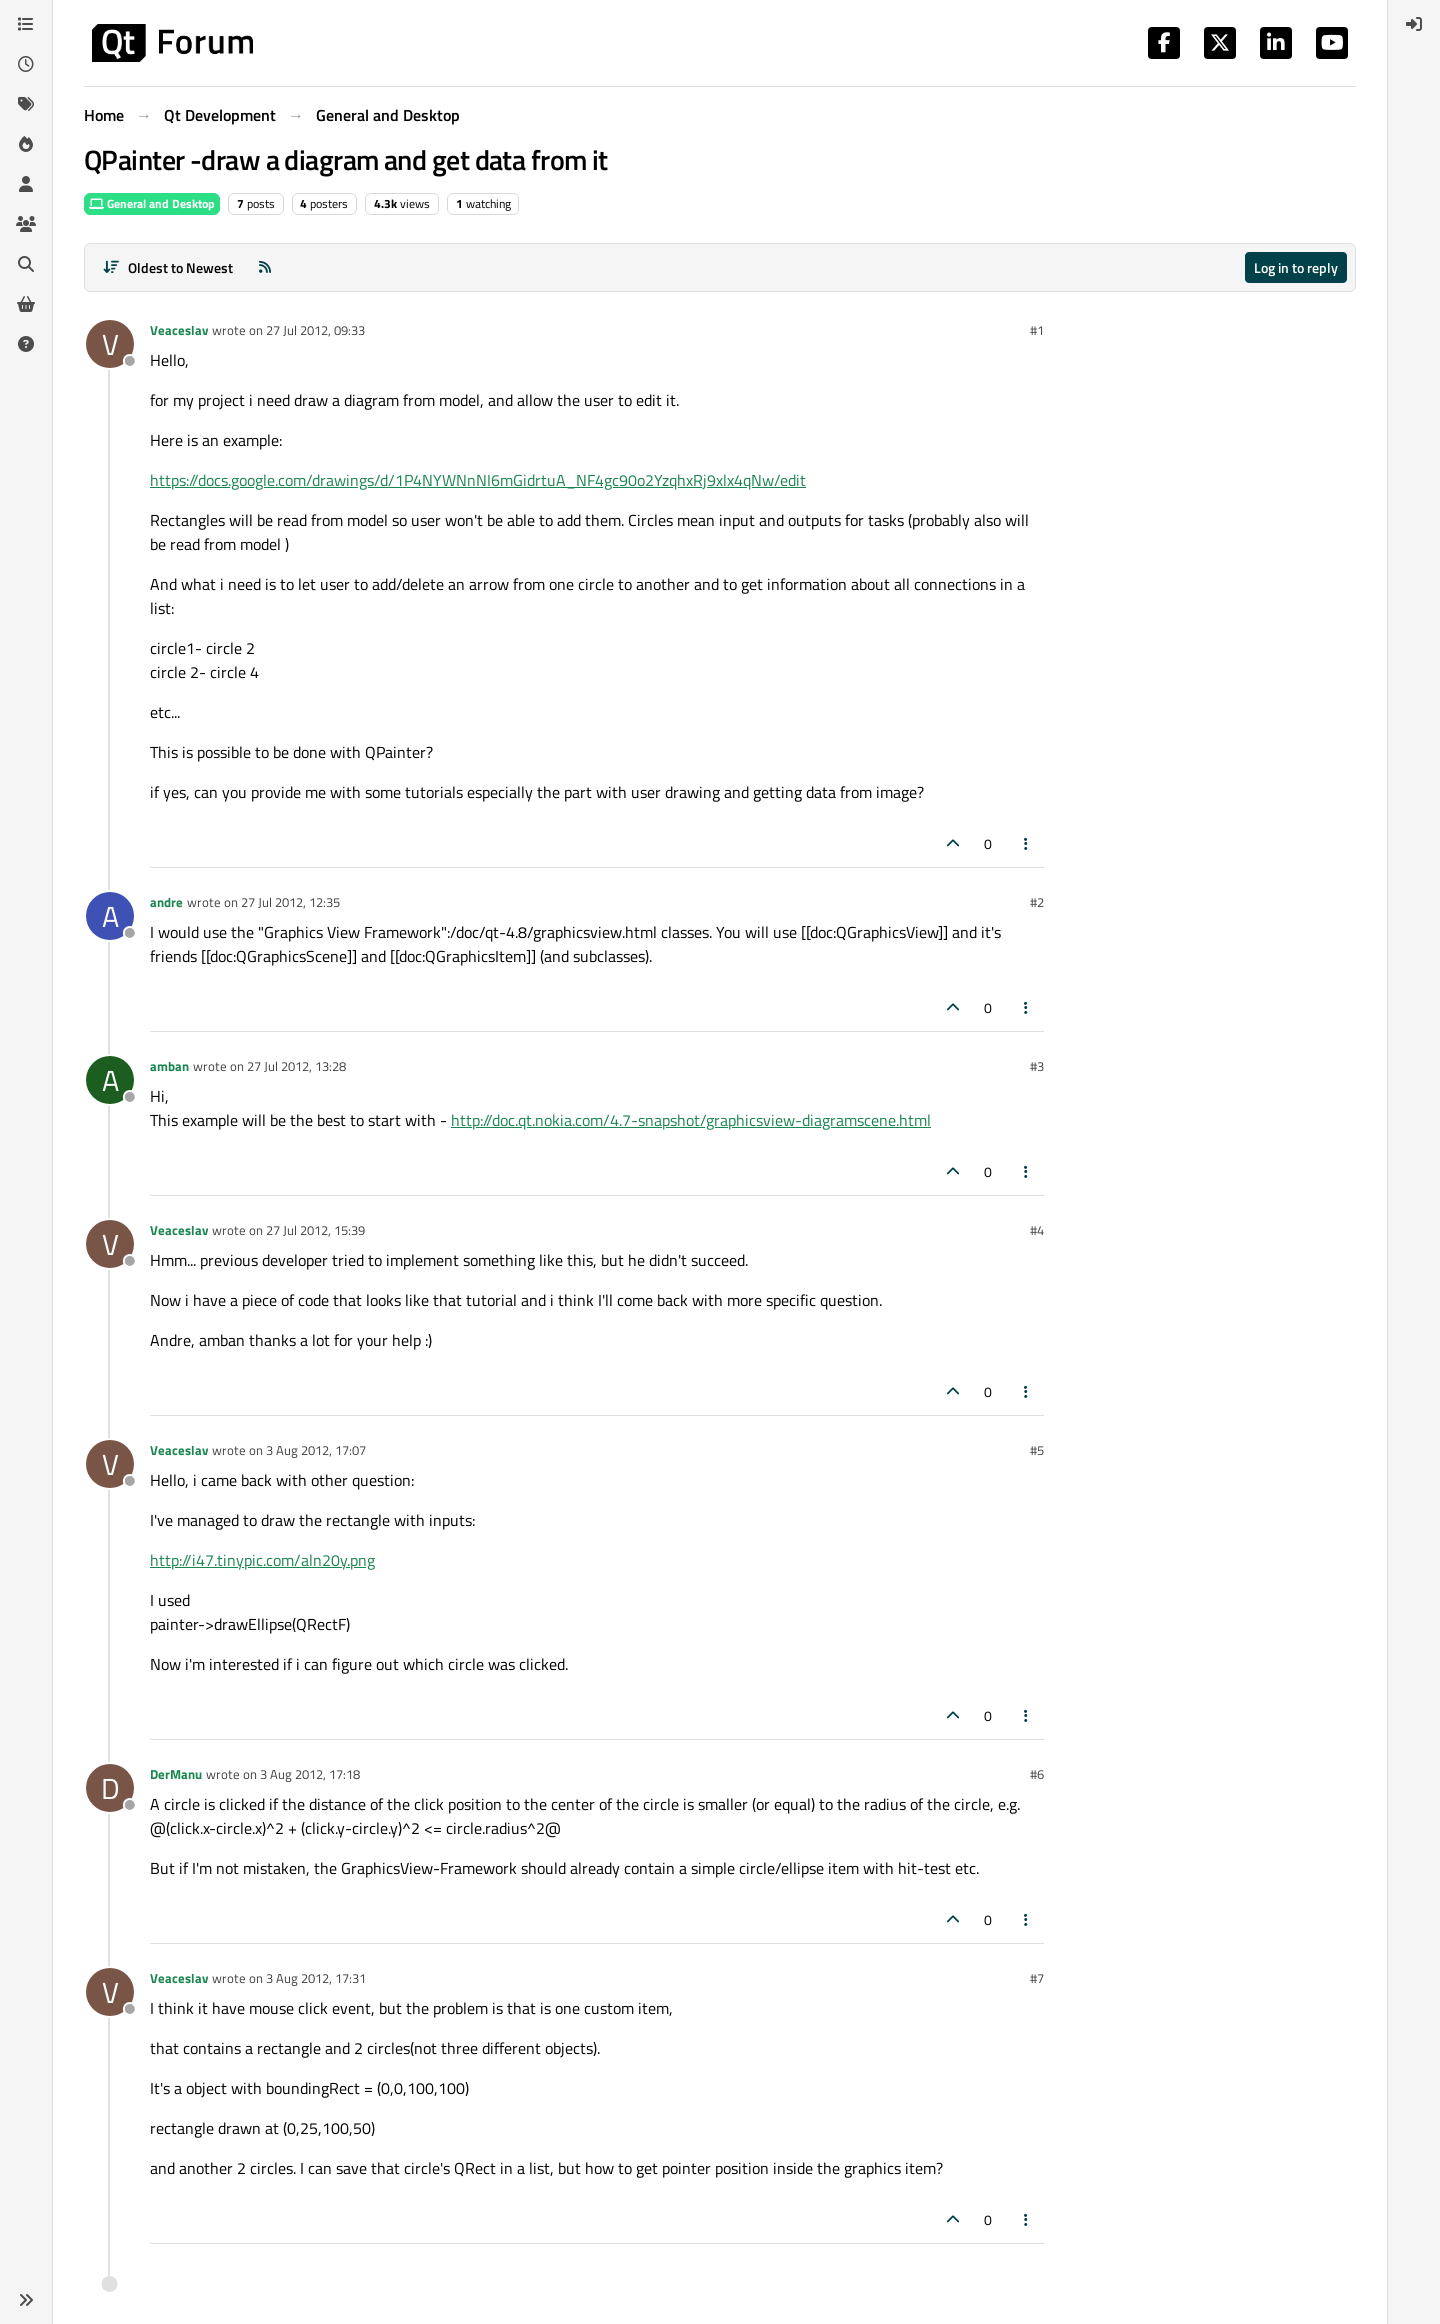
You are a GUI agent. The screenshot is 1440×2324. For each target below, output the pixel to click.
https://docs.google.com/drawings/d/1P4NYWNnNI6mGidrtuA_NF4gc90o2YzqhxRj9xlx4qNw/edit (478, 480)
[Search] (26, 264)
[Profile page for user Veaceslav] (110, 344)
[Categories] (26, 24)
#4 (1037, 1230)
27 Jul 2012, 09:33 (315, 330)
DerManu (176, 1774)
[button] (26, 2300)
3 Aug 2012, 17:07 (316, 1450)
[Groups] (26, 224)
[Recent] (26, 64)
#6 (1037, 1774)
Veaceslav (179, 330)
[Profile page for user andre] (110, 916)
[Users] (26, 184)
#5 (1037, 1450)
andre (166, 902)
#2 (1037, 902)
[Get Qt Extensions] (26, 304)
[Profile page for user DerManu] (110, 1788)
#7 (1037, 1978)
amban (169, 1066)
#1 (1037, 330)
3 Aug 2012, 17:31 (316, 1978)
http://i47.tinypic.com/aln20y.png (262, 1560)
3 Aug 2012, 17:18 (310, 1774)
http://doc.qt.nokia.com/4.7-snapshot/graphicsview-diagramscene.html (691, 1120)
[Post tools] (1027, 843)
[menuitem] (1414, 24)
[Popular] (26, 144)
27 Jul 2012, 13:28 (296, 1066)
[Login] (1414, 24)
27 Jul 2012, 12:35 (290, 902)
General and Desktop (152, 203)
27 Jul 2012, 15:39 (315, 1230)
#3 (1037, 1066)
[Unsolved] (26, 344)
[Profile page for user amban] (110, 1080)
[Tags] (26, 104)
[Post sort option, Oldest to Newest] (167, 267)
